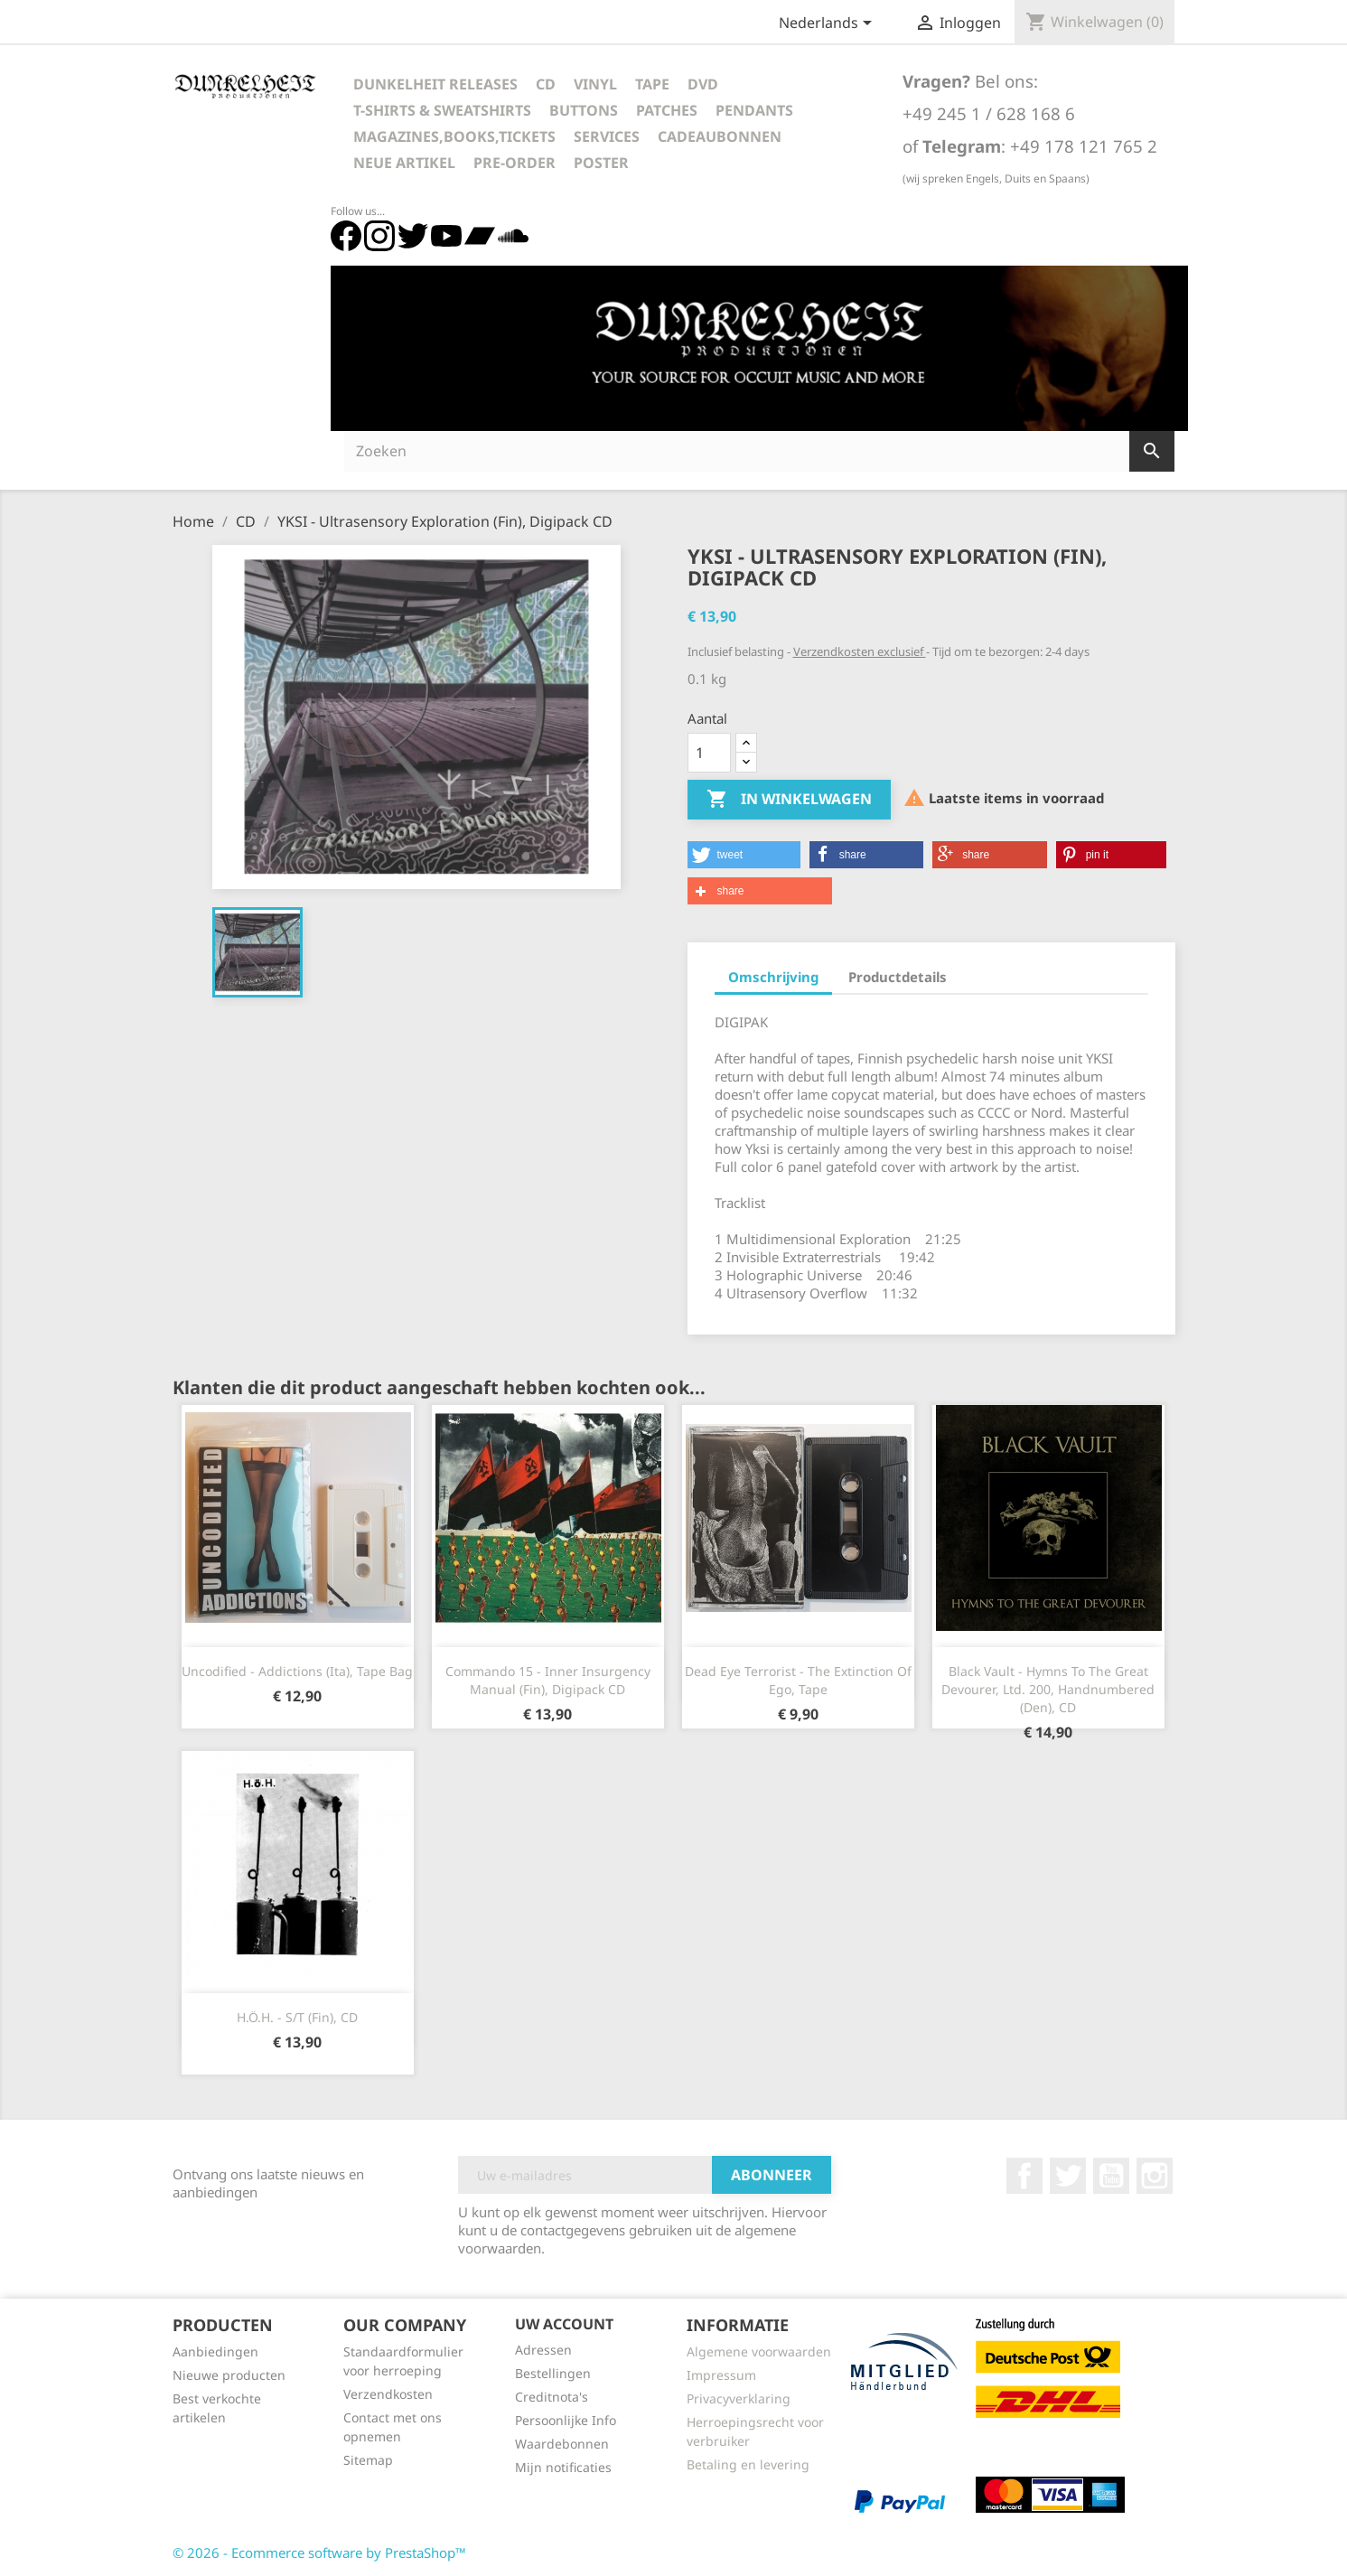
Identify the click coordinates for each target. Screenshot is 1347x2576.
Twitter (1068, 2176)
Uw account (564, 2324)
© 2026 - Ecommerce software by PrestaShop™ (319, 2552)
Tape (652, 84)
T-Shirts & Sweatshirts (442, 110)
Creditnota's (551, 2396)
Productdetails (897, 977)
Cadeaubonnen (719, 136)
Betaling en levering (748, 2464)
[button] (744, 854)
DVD (703, 84)
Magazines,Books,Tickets (454, 136)
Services (607, 136)
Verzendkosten (388, 2394)
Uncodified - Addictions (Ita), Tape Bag (297, 1671)
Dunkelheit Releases (435, 84)
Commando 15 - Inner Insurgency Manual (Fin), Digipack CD (547, 1680)
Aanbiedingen (215, 2351)
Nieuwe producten (229, 2375)
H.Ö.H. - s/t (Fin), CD (297, 2017)
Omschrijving (773, 977)
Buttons (583, 110)
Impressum (721, 2375)
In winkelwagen (789, 799)
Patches (666, 110)
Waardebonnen (562, 2443)
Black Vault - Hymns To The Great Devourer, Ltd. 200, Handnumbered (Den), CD (1048, 1689)
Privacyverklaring (738, 2398)
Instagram (1155, 2176)
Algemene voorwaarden (759, 2351)
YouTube (1111, 2176)
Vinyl (595, 84)
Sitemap (368, 2459)
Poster (601, 163)
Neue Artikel (404, 163)
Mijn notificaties (563, 2467)
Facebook (1024, 2176)
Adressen (543, 2349)
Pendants (754, 110)
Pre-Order (514, 163)
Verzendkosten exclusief (859, 651)
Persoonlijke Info (565, 2420)
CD (546, 84)
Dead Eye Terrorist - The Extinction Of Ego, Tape (798, 1680)
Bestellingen (553, 2373)
